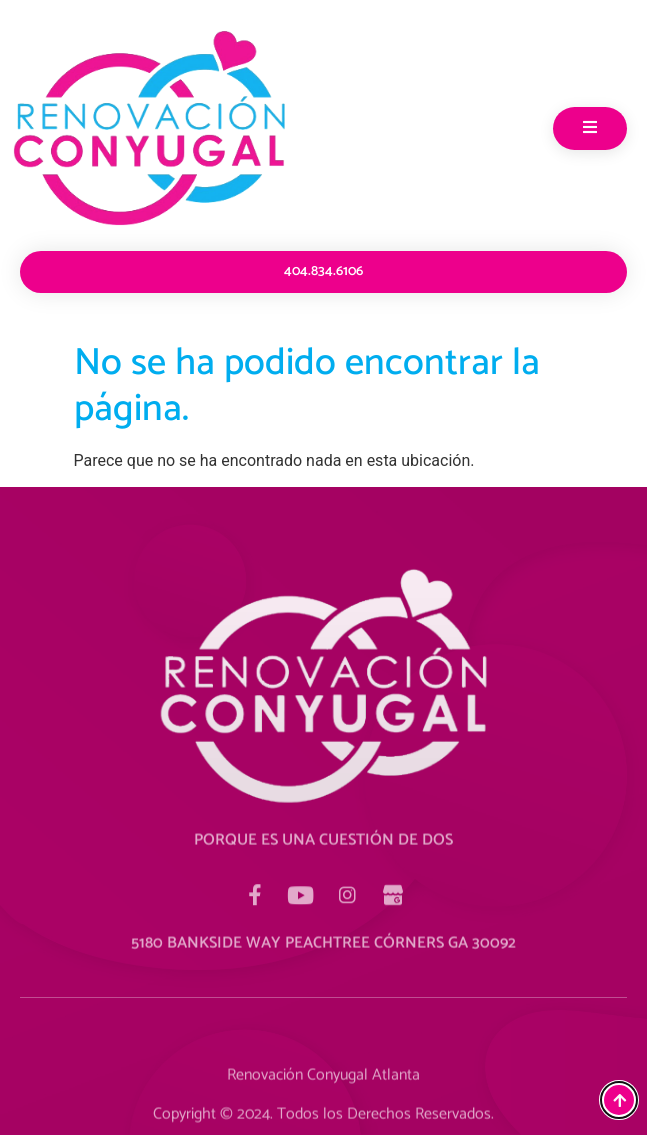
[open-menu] (590, 128)
